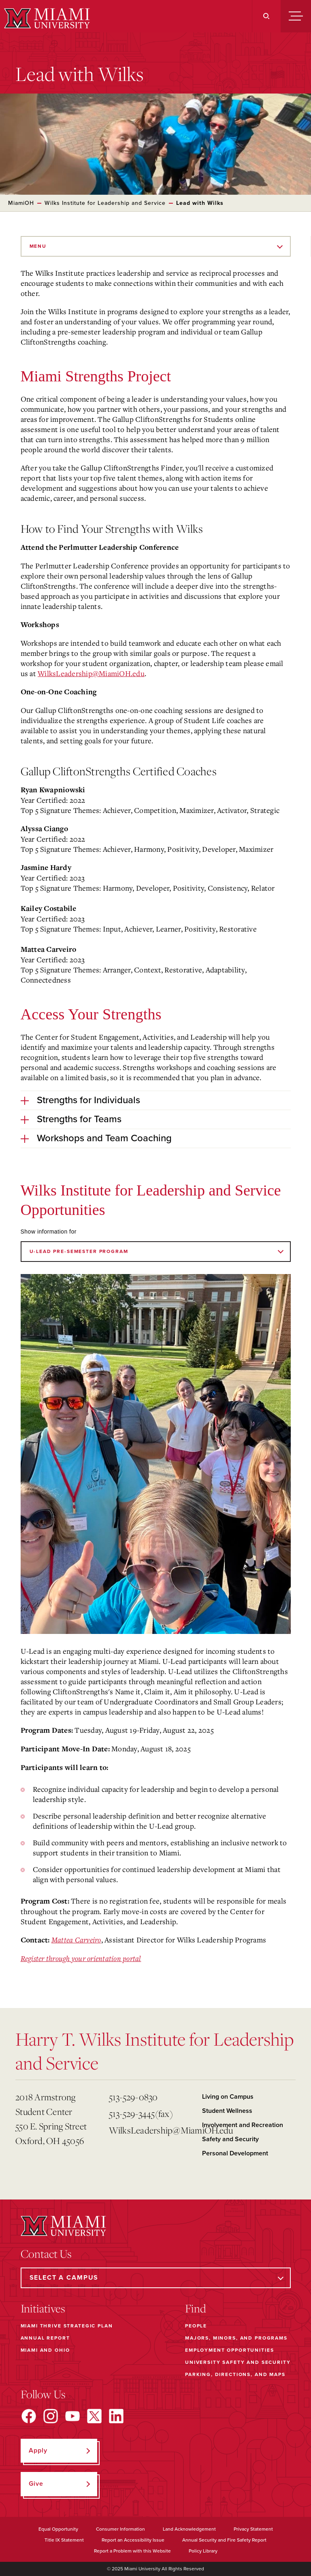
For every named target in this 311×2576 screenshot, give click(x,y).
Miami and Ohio (45, 2350)
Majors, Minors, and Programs (236, 2338)
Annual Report (45, 2338)
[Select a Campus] (156, 2278)
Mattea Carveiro (76, 1939)
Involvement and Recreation (242, 2125)
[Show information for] (156, 1251)
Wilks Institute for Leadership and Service (105, 203)
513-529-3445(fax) (141, 2113)
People (196, 2326)
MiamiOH (21, 203)
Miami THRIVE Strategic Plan (67, 2326)
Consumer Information (120, 2529)
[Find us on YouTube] (72, 2416)
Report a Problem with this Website (132, 2551)
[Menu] (296, 16)
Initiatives (43, 2308)
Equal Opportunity (58, 2529)
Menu (38, 246)
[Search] (266, 16)
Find (195, 2308)
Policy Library (203, 2551)
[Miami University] (46, 18)
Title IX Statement (64, 2540)
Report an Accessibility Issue (133, 2540)
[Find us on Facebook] (29, 2416)
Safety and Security (230, 2139)
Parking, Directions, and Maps (235, 2374)
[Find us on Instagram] (51, 2416)
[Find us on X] (94, 2416)
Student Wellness (227, 2111)
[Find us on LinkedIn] (116, 2416)
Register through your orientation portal (81, 1958)
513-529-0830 (133, 2097)
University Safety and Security (238, 2362)
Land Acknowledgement (189, 2529)
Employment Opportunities (229, 2350)
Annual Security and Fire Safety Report (224, 2540)
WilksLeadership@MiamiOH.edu (91, 673)
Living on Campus (227, 2097)
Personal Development (235, 2153)
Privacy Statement (253, 2529)
